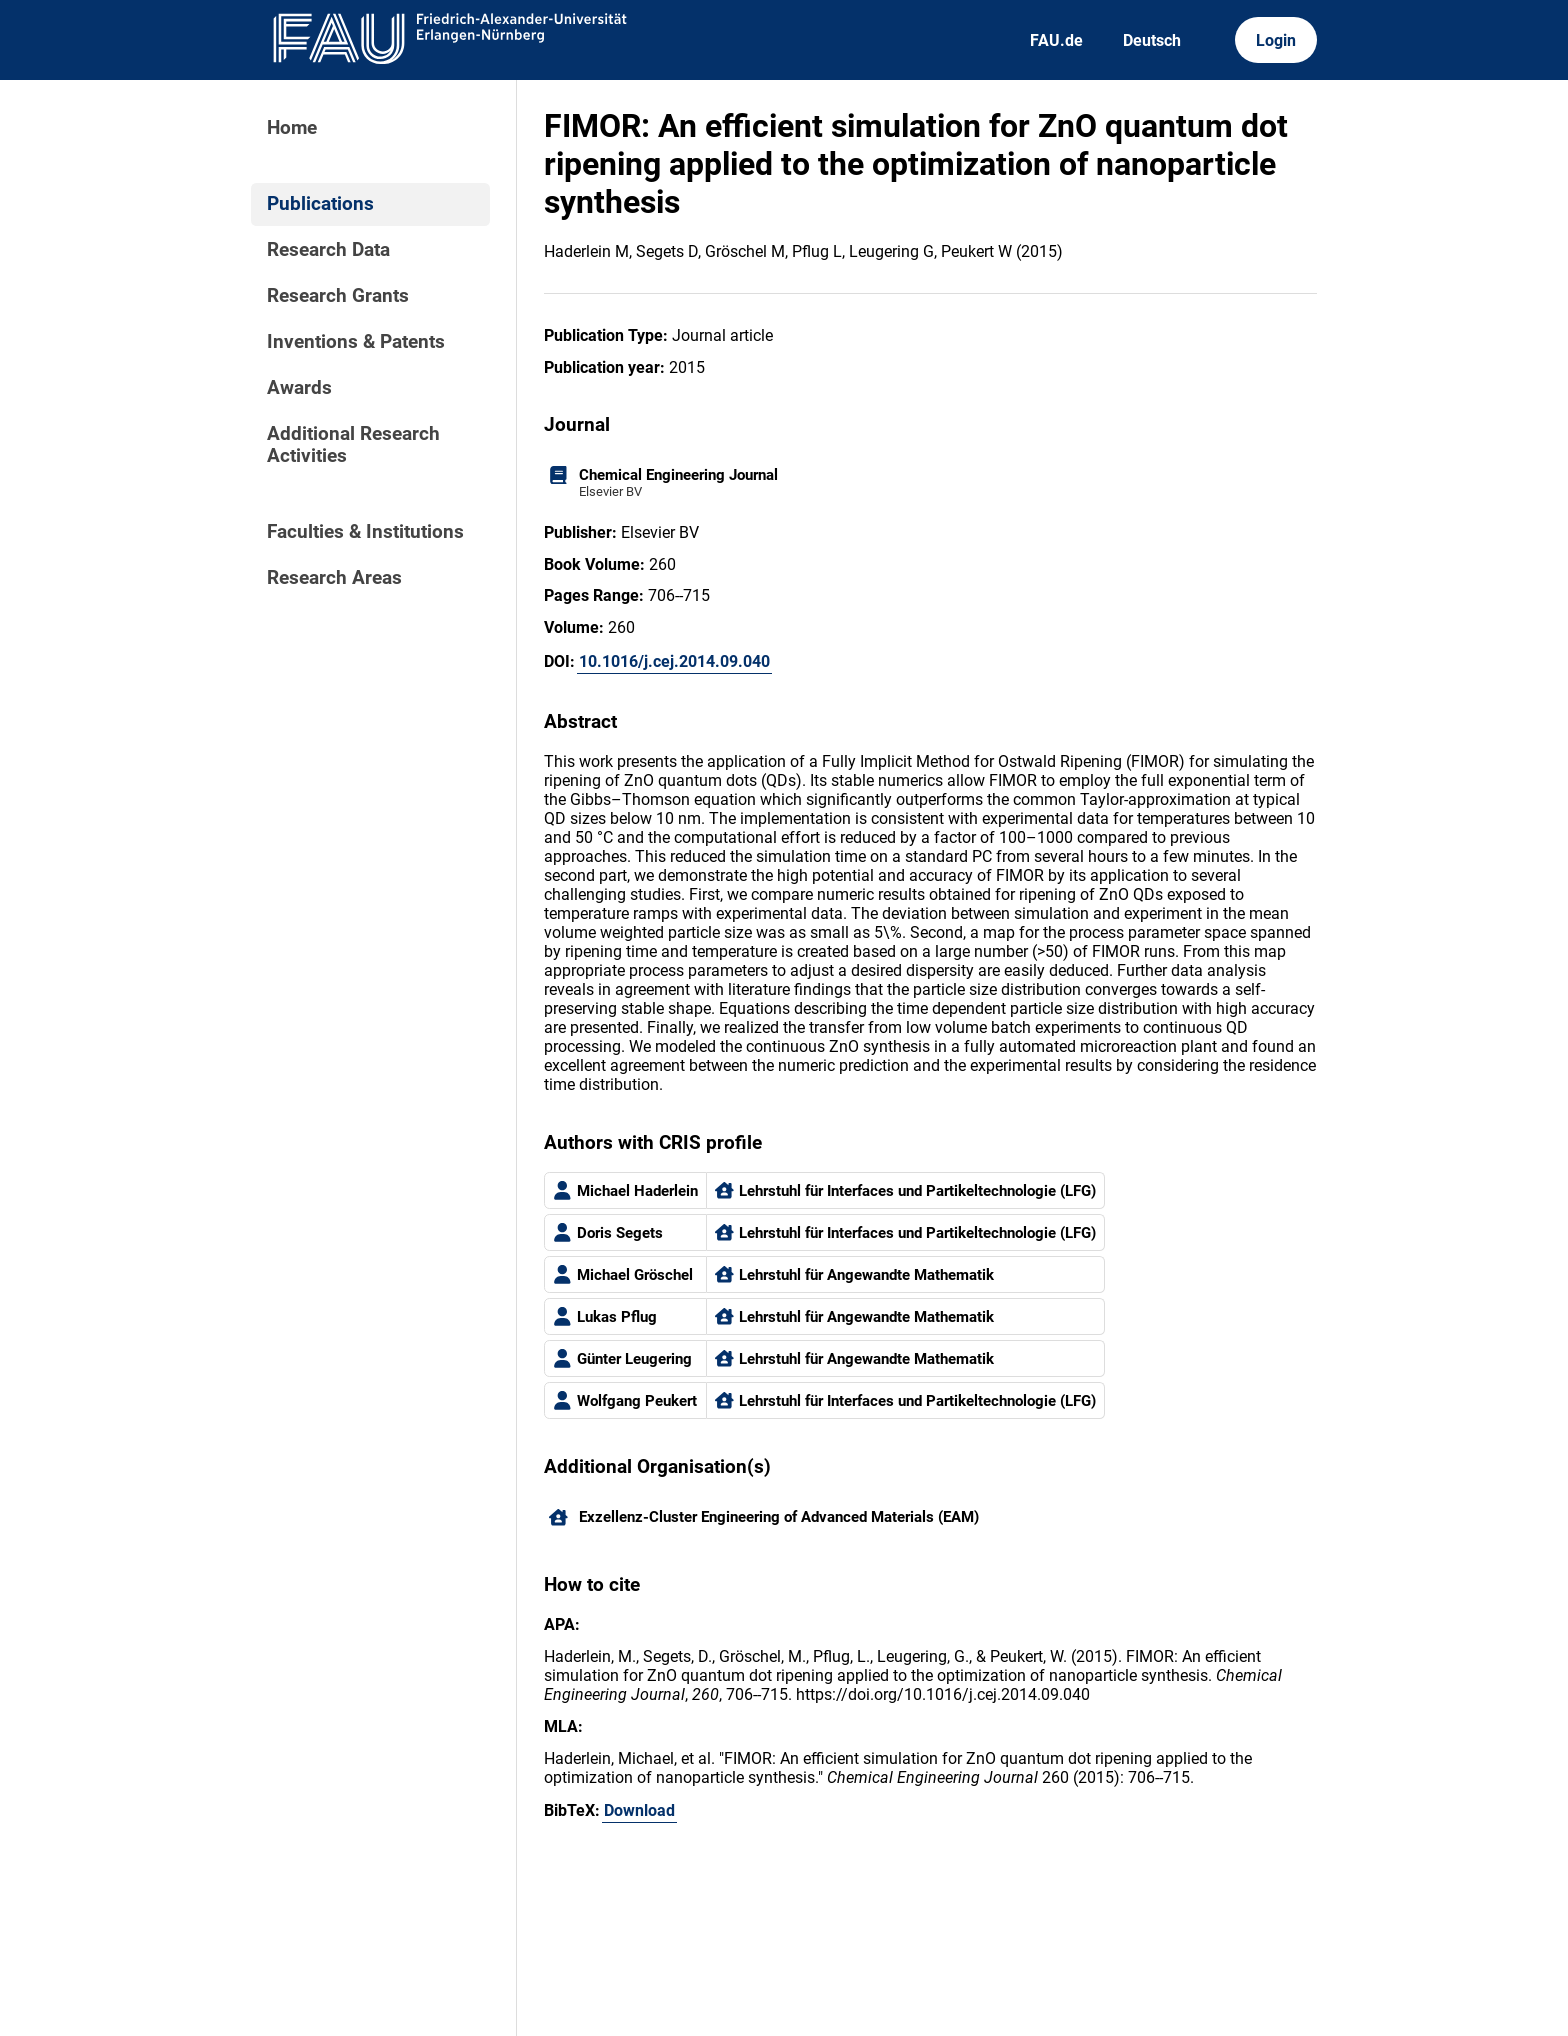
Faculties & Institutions (365, 532)
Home (292, 128)
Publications (320, 204)
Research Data (328, 250)
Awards (299, 388)
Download (639, 1810)
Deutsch (1152, 40)
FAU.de (1056, 40)
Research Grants (338, 296)
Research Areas (334, 578)
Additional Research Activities (353, 445)
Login (1276, 40)
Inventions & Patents (356, 342)
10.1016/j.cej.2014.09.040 (674, 661)
